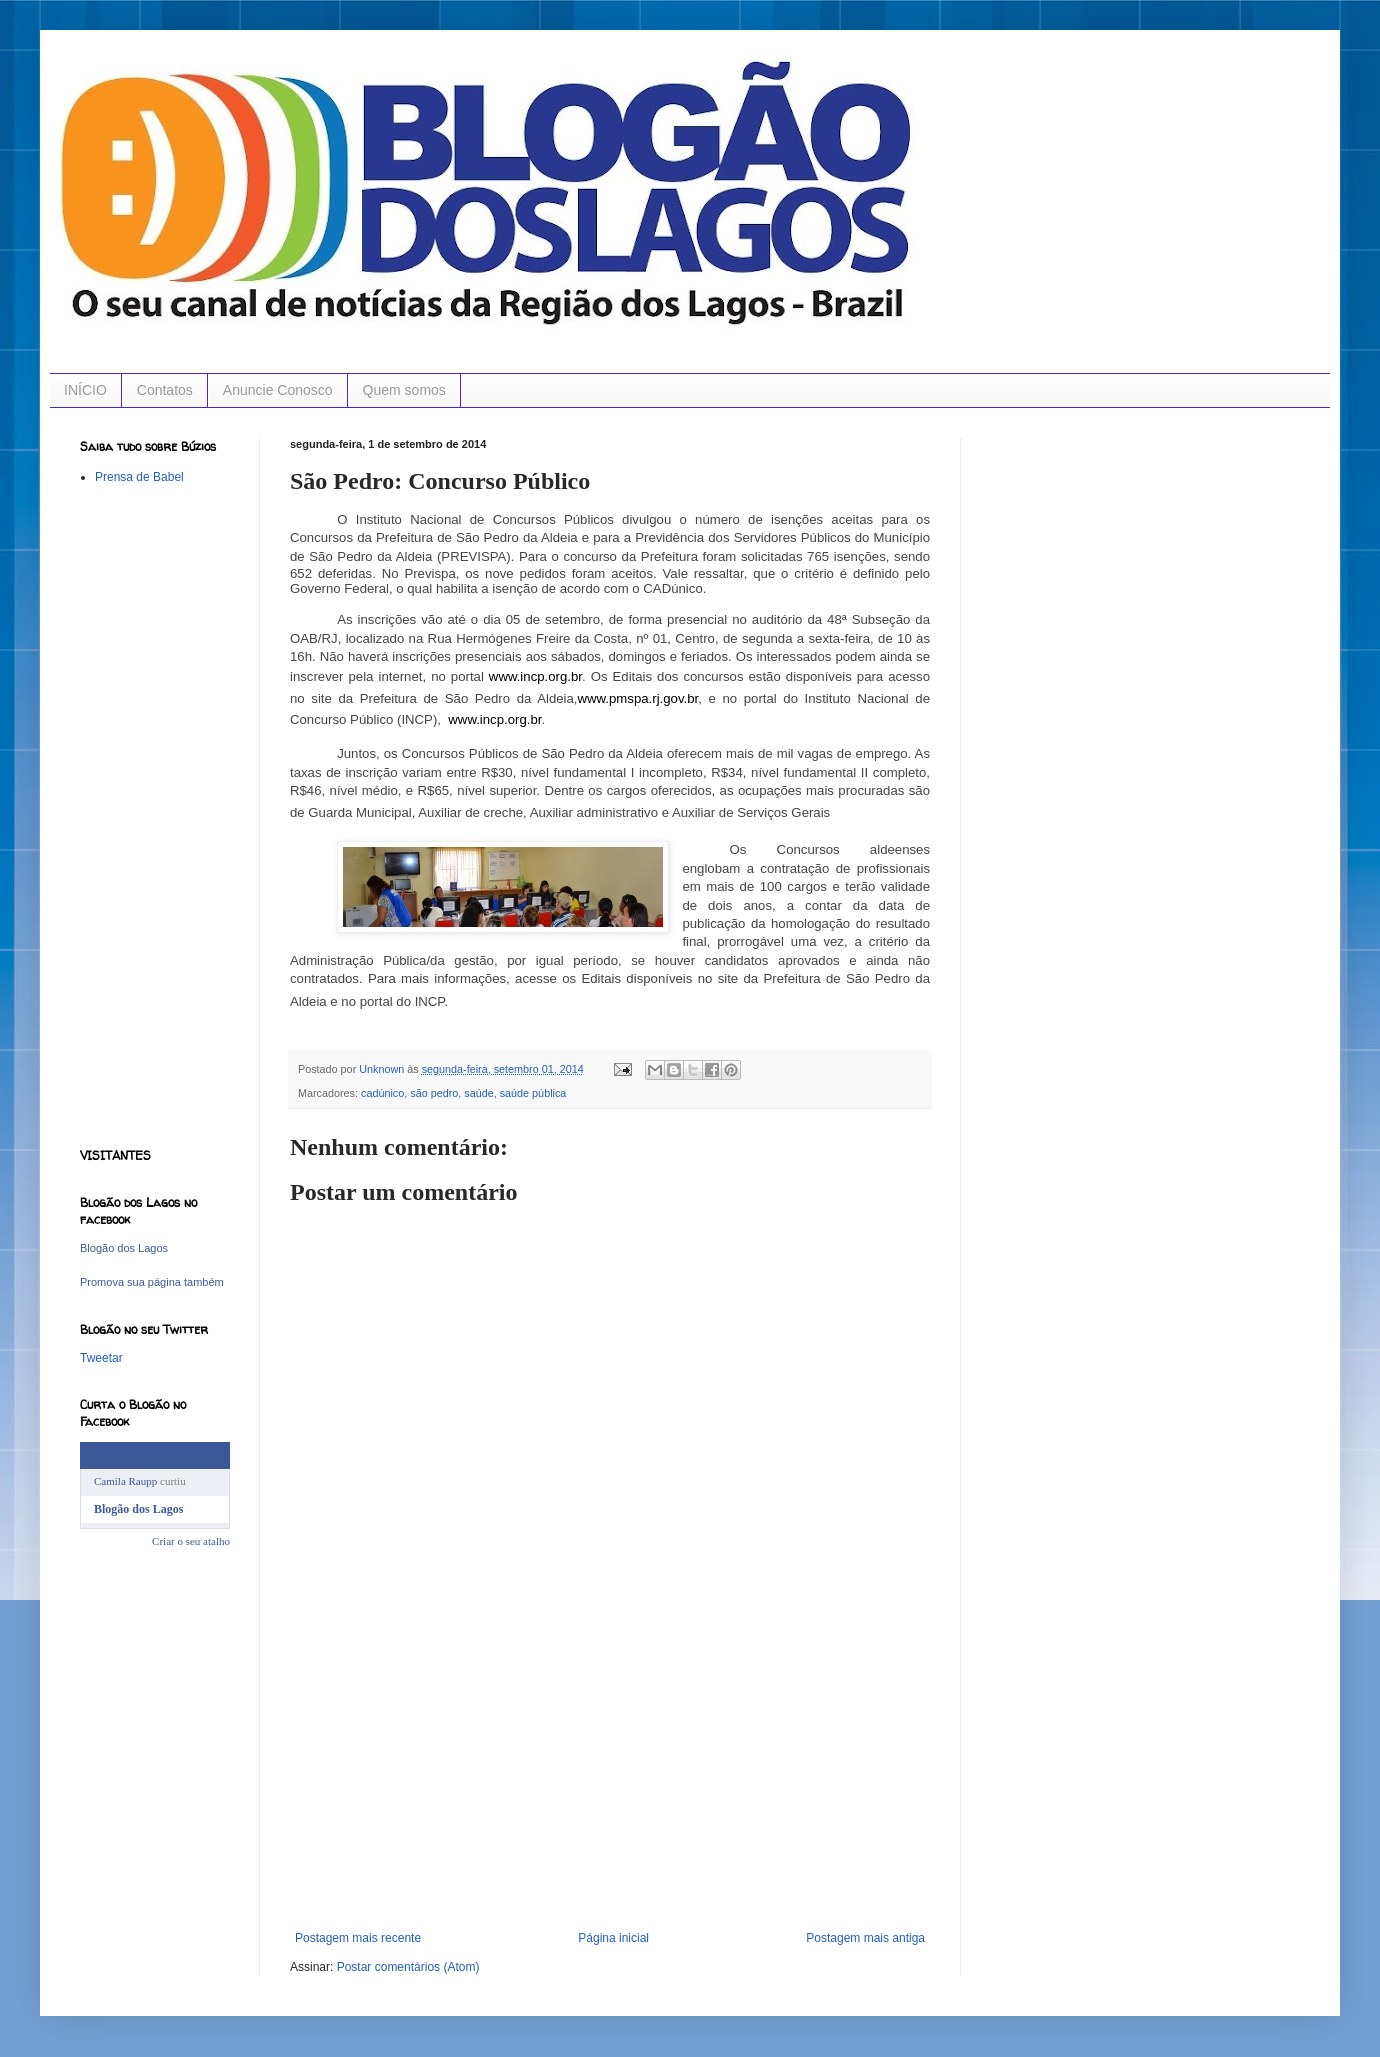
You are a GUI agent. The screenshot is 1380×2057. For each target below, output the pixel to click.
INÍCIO (85, 390)
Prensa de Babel (139, 477)
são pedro (434, 1093)
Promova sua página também (152, 1282)
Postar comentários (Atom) (408, 1967)
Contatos (165, 390)
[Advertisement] (610, 1781)
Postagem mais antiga (865, 1938)
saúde (478, 1093)
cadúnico (382, 1093)
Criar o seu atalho (191, 1541)
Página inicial (613, 1938)
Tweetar (101, 1358)
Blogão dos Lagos (124, 1248)
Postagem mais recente (358, 1938)
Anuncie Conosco (278, 390)
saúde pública (533, 1093)
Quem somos (404, 390)
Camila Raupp (125, 1481)
